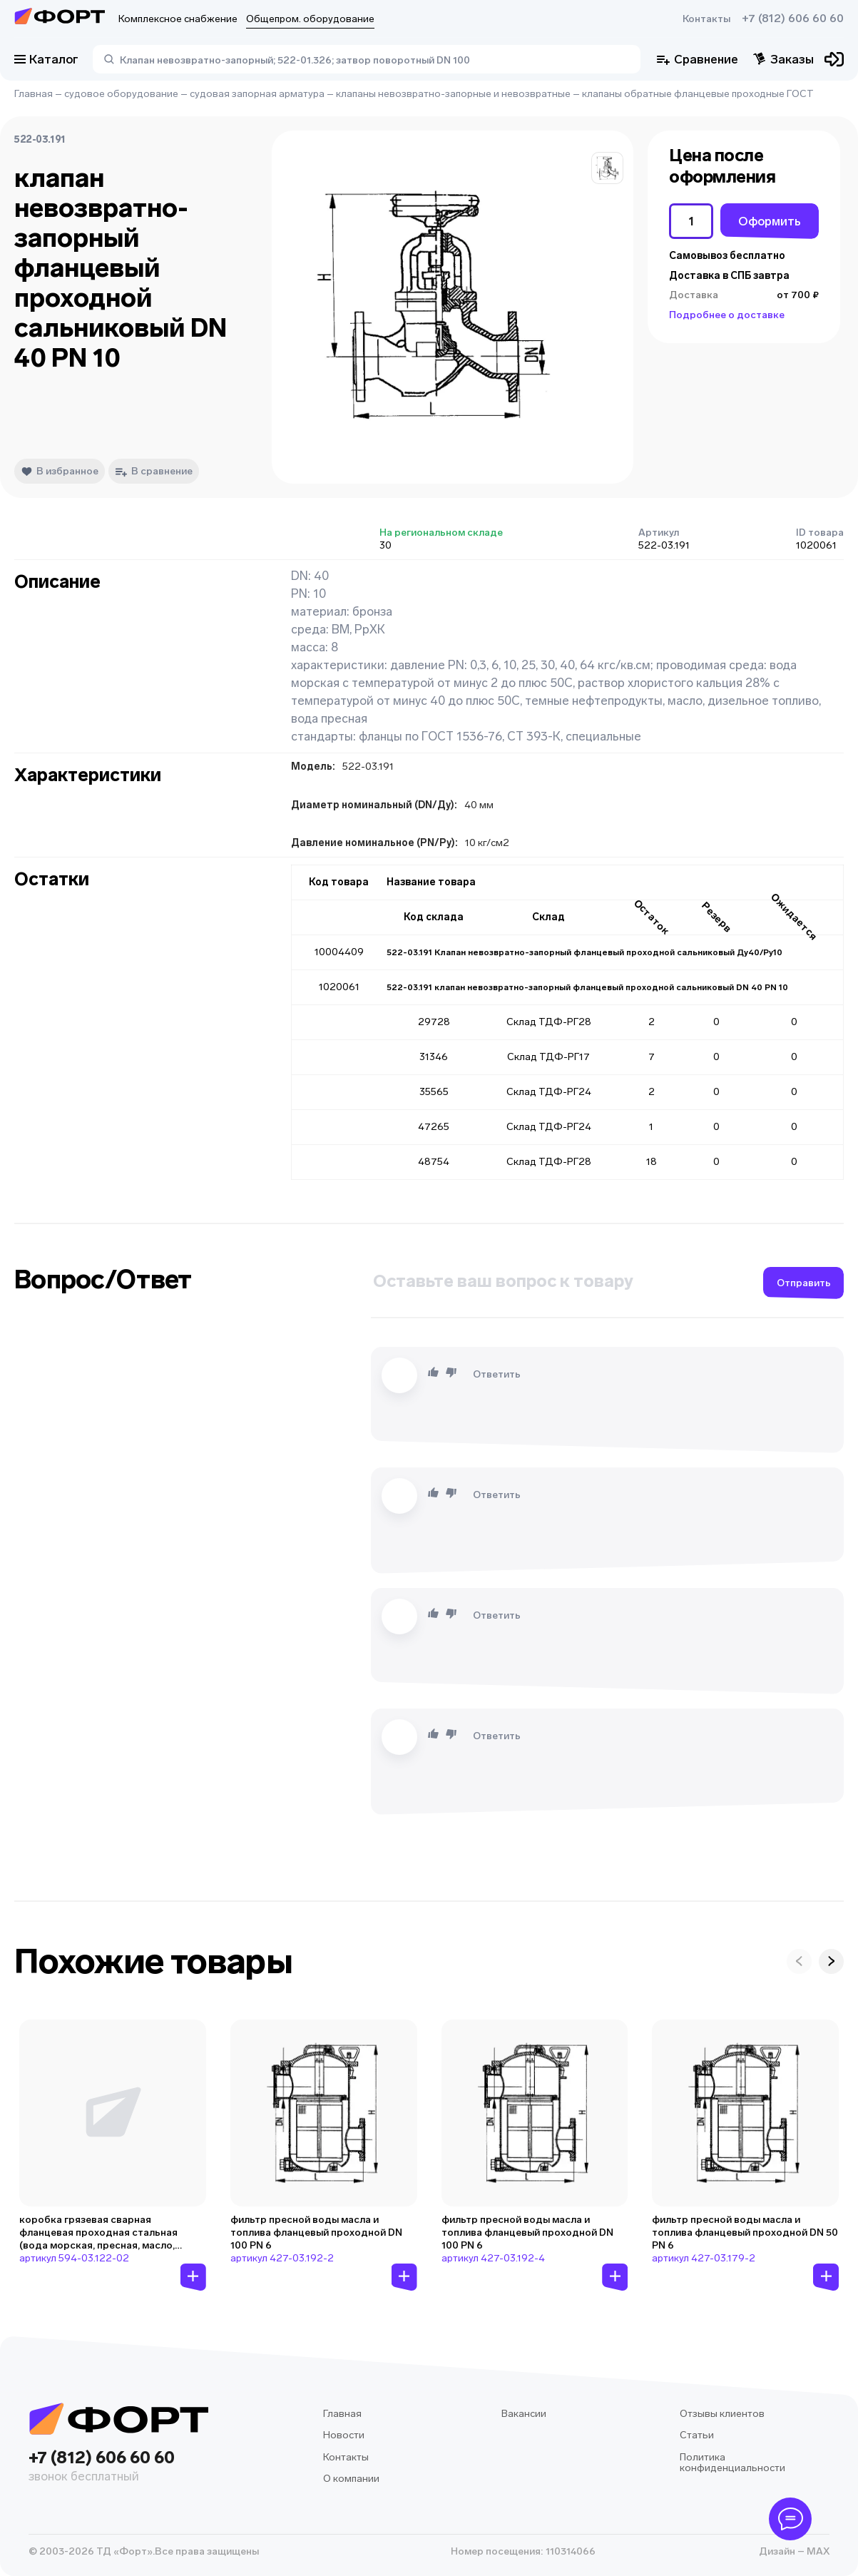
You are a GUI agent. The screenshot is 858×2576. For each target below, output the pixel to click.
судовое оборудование (121, 94)
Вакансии (523, 2413)
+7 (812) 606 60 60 (793, 18)
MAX (817, 2551)
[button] (607, 168)
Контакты (706, 19)
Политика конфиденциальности (732, 2463)
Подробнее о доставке (727, 315)
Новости (343, 2435)
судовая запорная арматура (257, 94)
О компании (351, 2478)
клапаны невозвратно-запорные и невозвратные (453, 94)
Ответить (497, 1374)
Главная (33, 94)
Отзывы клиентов (722, 2413)
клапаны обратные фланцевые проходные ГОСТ (698, 94)
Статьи (697, 2435)
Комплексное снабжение (178, 19)
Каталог (46, 59)
